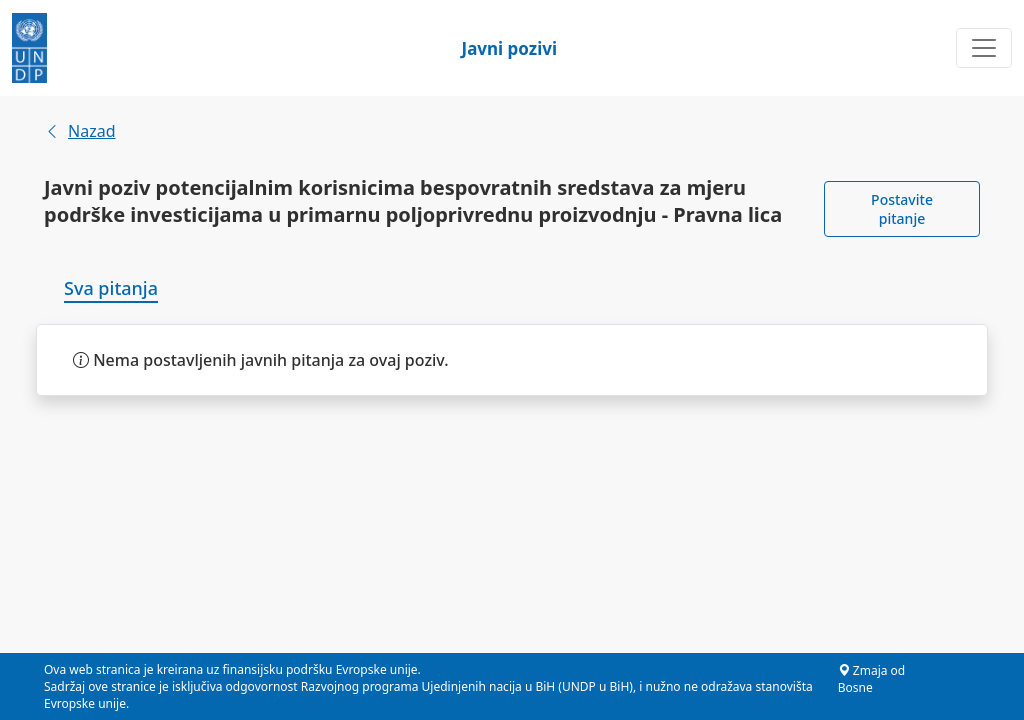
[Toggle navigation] (984, 48)
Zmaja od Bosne (872, 679)
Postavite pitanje (902, 209)
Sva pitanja (111, 288)
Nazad (79, 131)
